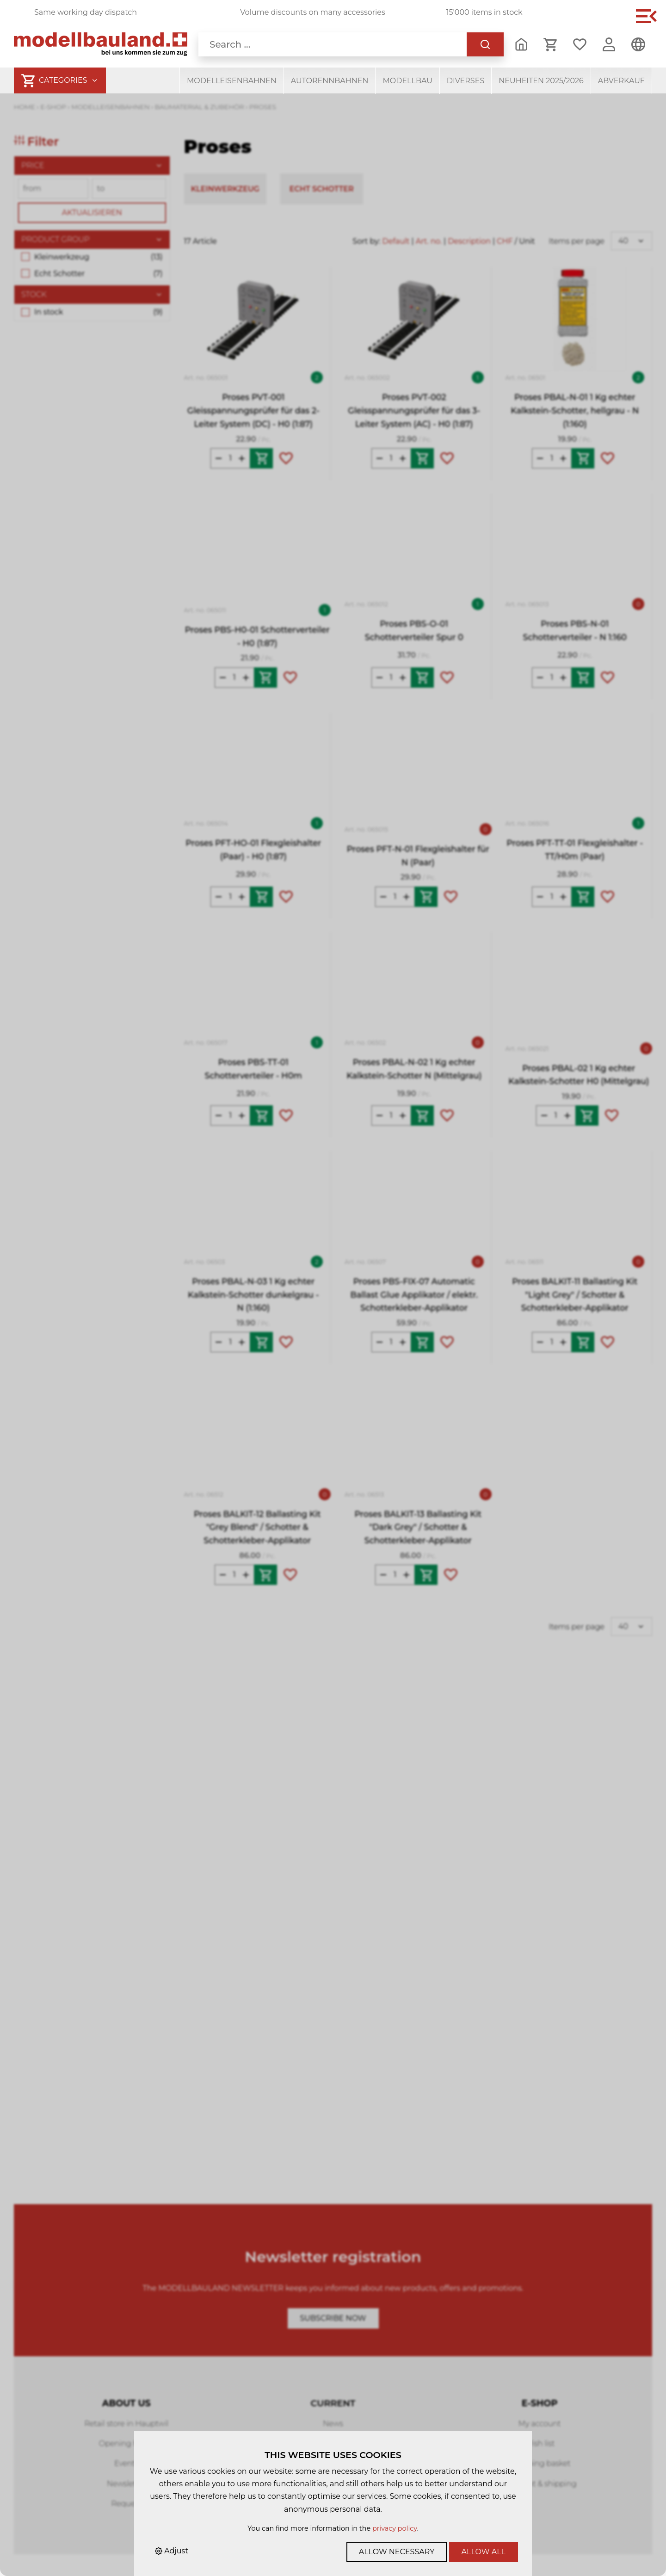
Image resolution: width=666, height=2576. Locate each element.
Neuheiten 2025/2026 (541, 80)
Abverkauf (621, 80)
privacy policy (394, 2528)
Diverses (465, 80)
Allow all (484, 2551)
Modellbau (407, 80)
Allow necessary (397, 2551)
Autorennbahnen (330, 80)
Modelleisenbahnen (232, 80)
